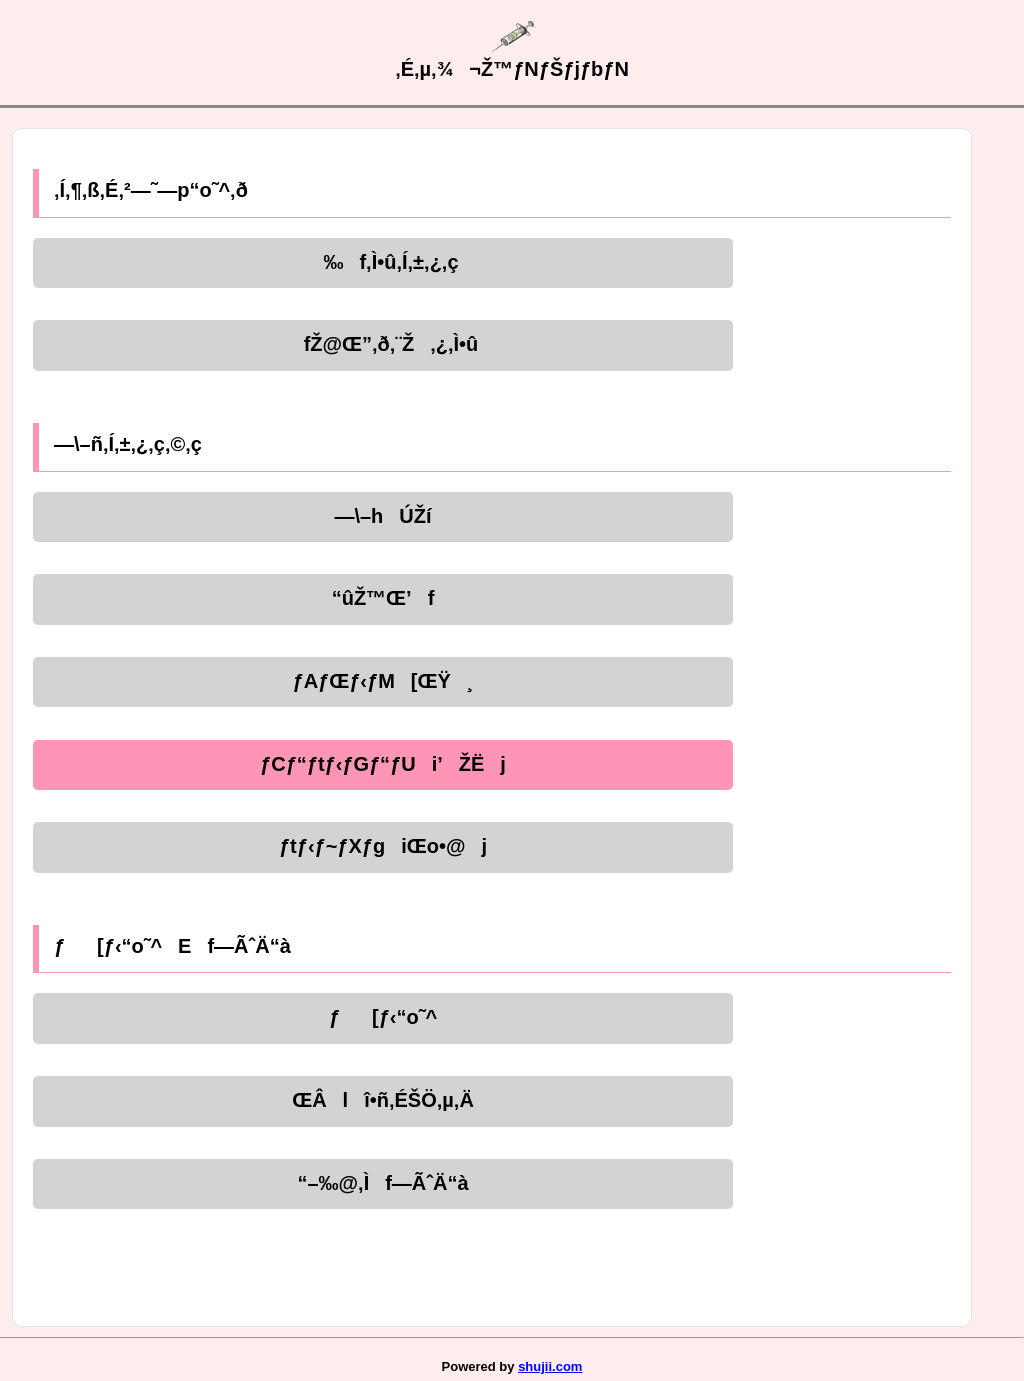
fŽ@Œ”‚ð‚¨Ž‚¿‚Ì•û (383, 344)
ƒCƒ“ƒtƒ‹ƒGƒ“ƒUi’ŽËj (383, 764)
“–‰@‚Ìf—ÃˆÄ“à (382, 1183)
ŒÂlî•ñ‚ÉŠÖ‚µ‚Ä (383, 1100)
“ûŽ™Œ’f (383, 598)
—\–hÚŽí (382, 516)
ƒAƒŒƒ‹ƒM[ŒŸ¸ (383, 681)
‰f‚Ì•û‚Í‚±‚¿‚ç (382, 262)
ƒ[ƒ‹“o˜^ (383, 1017)
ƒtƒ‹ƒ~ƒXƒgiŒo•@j (383, 846)
